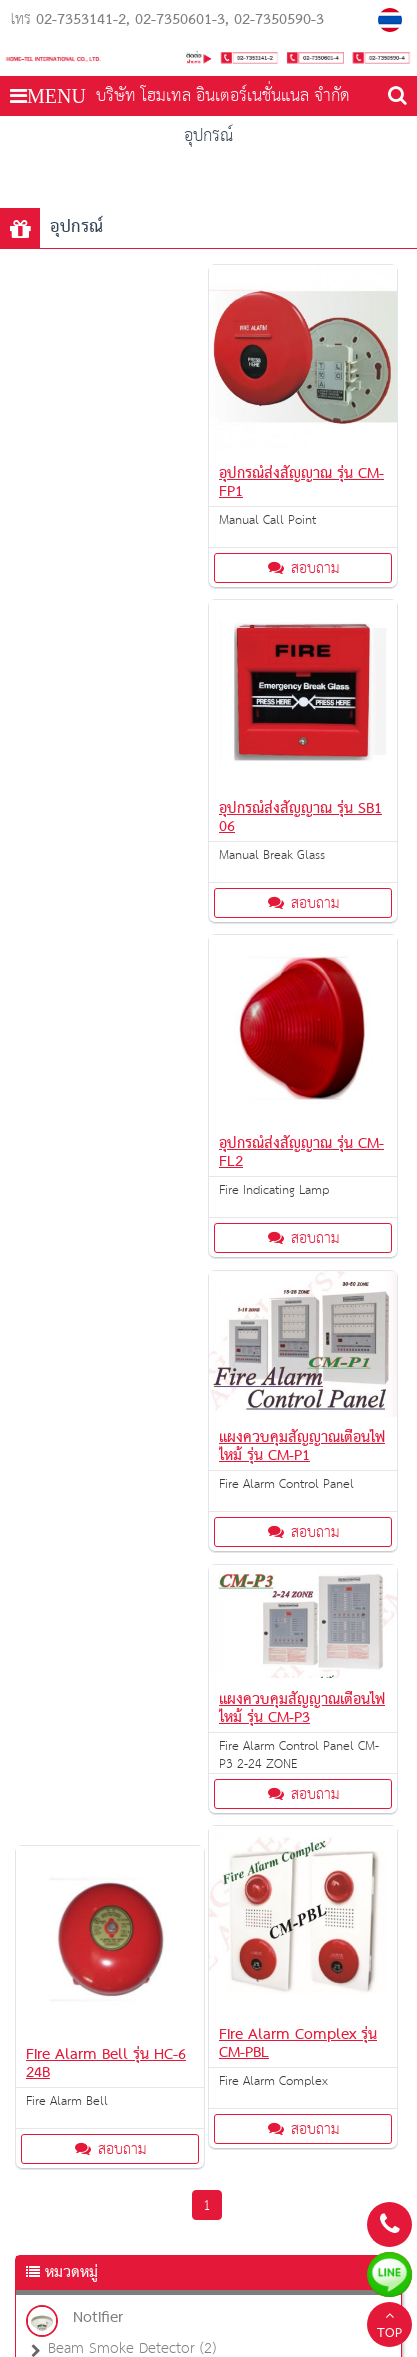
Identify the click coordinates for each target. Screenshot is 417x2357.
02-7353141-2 (81, 20)
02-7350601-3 (180, 20)
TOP (389, 2327)
